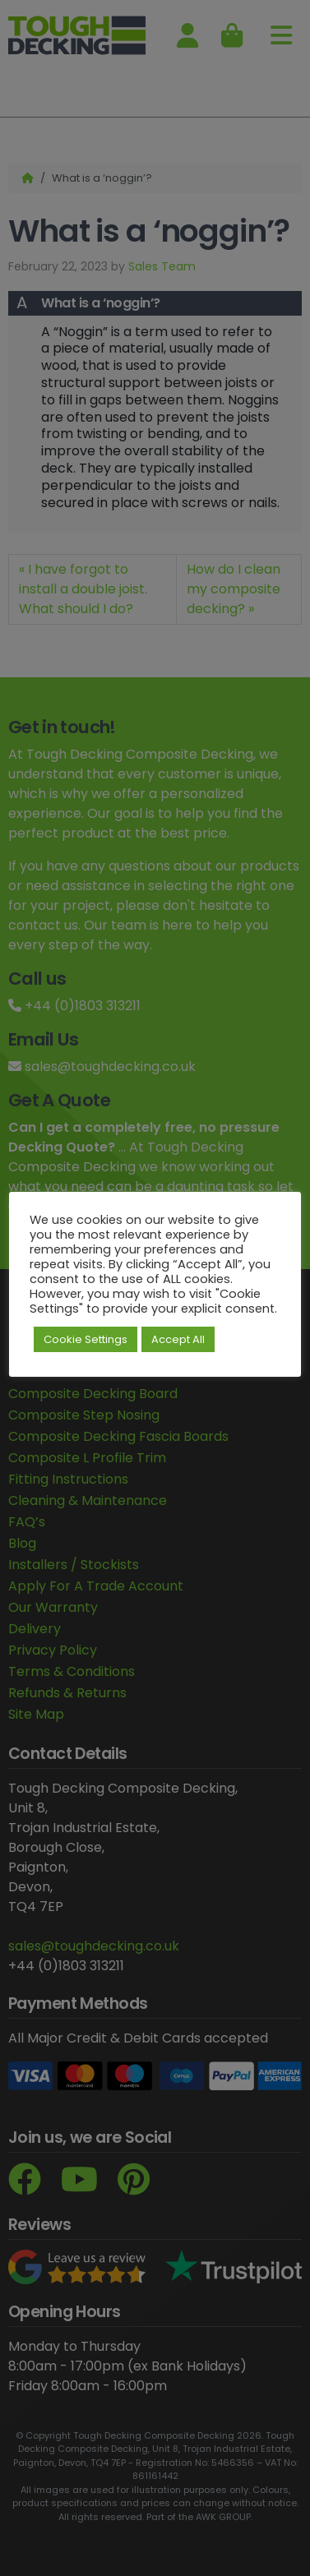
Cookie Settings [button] (85, 1339)
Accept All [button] (178, 1339)
